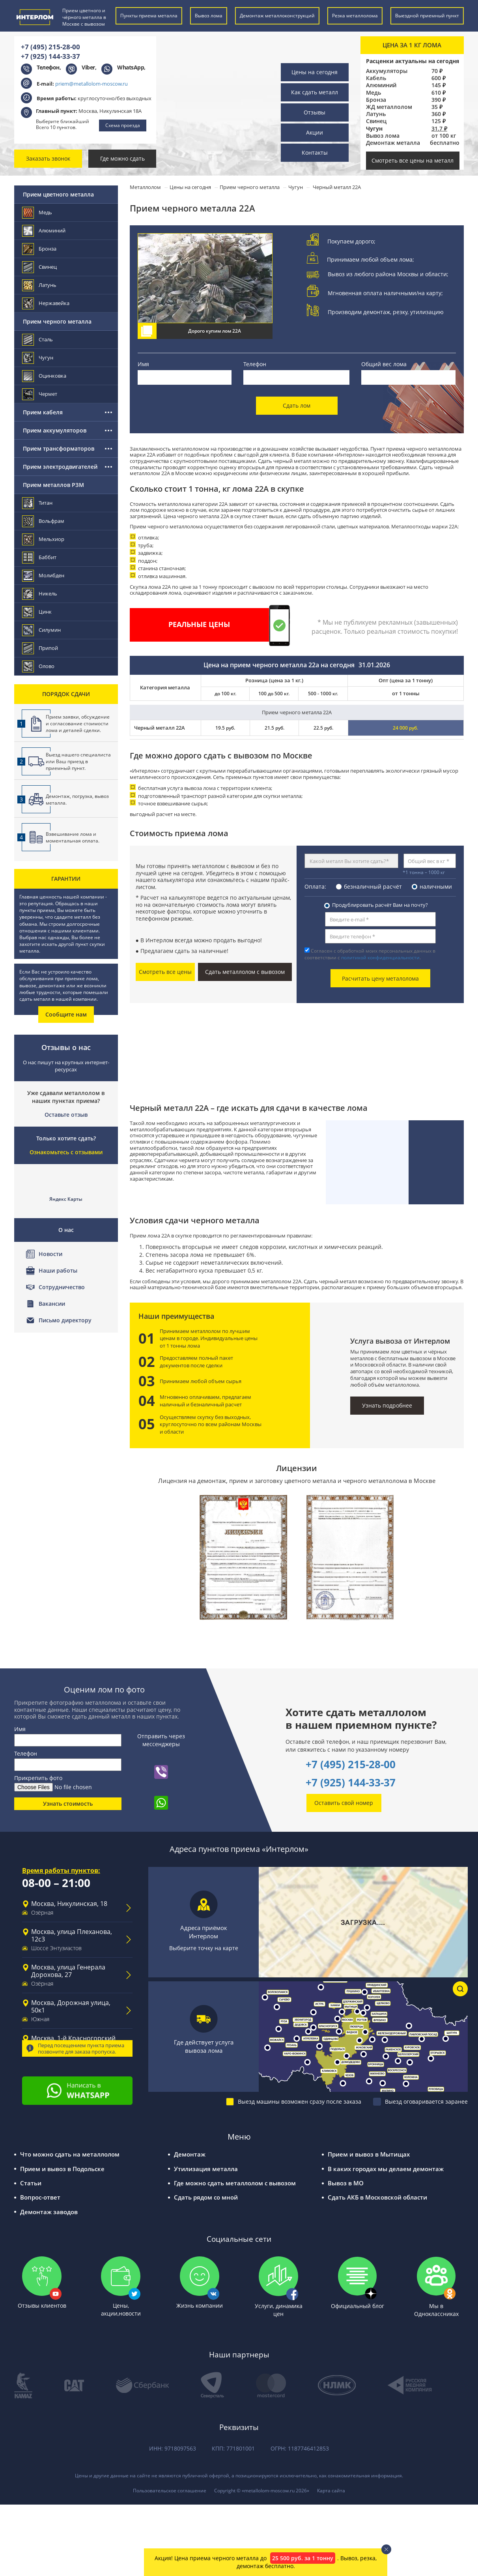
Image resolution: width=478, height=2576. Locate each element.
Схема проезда (122, 125)
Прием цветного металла (58, 194)
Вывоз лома (383, 135)
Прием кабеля (43, 412)
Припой (40, 648)
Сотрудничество (62, 1287)
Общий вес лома (384, 364)
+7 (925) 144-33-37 (50, 56)
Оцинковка (44, 376)
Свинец (376, 121)
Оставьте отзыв (66, 1114)
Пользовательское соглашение (169, 2490)
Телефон (254, 364)
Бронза (376, 99)
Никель (40, 593)
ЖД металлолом (389, 106)
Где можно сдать (122, 158)
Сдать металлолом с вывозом (245, 971)
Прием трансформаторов (58, 448)
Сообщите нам (66, 1014)
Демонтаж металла (393, 142)
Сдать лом (296, 405)
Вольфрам (43, 521)
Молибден (43, 575)
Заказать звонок (48, 158)
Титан (37, 503)
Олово (38, 666)
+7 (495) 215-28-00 (50, 46)
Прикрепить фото (38, 1777)
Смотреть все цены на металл (413, 160)
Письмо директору (65, 1320)
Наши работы (58, 1270)
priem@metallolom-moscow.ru (91, 83)
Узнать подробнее (387, 1405)
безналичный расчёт (373, 886)
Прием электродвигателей (60, 466)
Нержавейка (46, 303)
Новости (50, 1254)
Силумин (42, 630)
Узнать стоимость (68, 1803)
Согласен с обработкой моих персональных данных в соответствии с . (369, 954)
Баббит (39, 557)
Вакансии (52, 1303)
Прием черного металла (57, 321)
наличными (436, 886)
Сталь (38, 339)
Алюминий (381, 85)
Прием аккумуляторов (54, 430)
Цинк (37, 612)
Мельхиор (43, 539)
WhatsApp (130, 67)
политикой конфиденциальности (380, 957)
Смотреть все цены (165, 971)
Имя (143, 364)
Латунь (376, 114)
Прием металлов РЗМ (53, 485)
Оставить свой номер (343, 1802)
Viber (88, 67)
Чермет (40, 394)
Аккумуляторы (386, 71)
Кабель (376, 78)
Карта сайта (331, 2490)
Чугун (38, 357)
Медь (373, 92)
